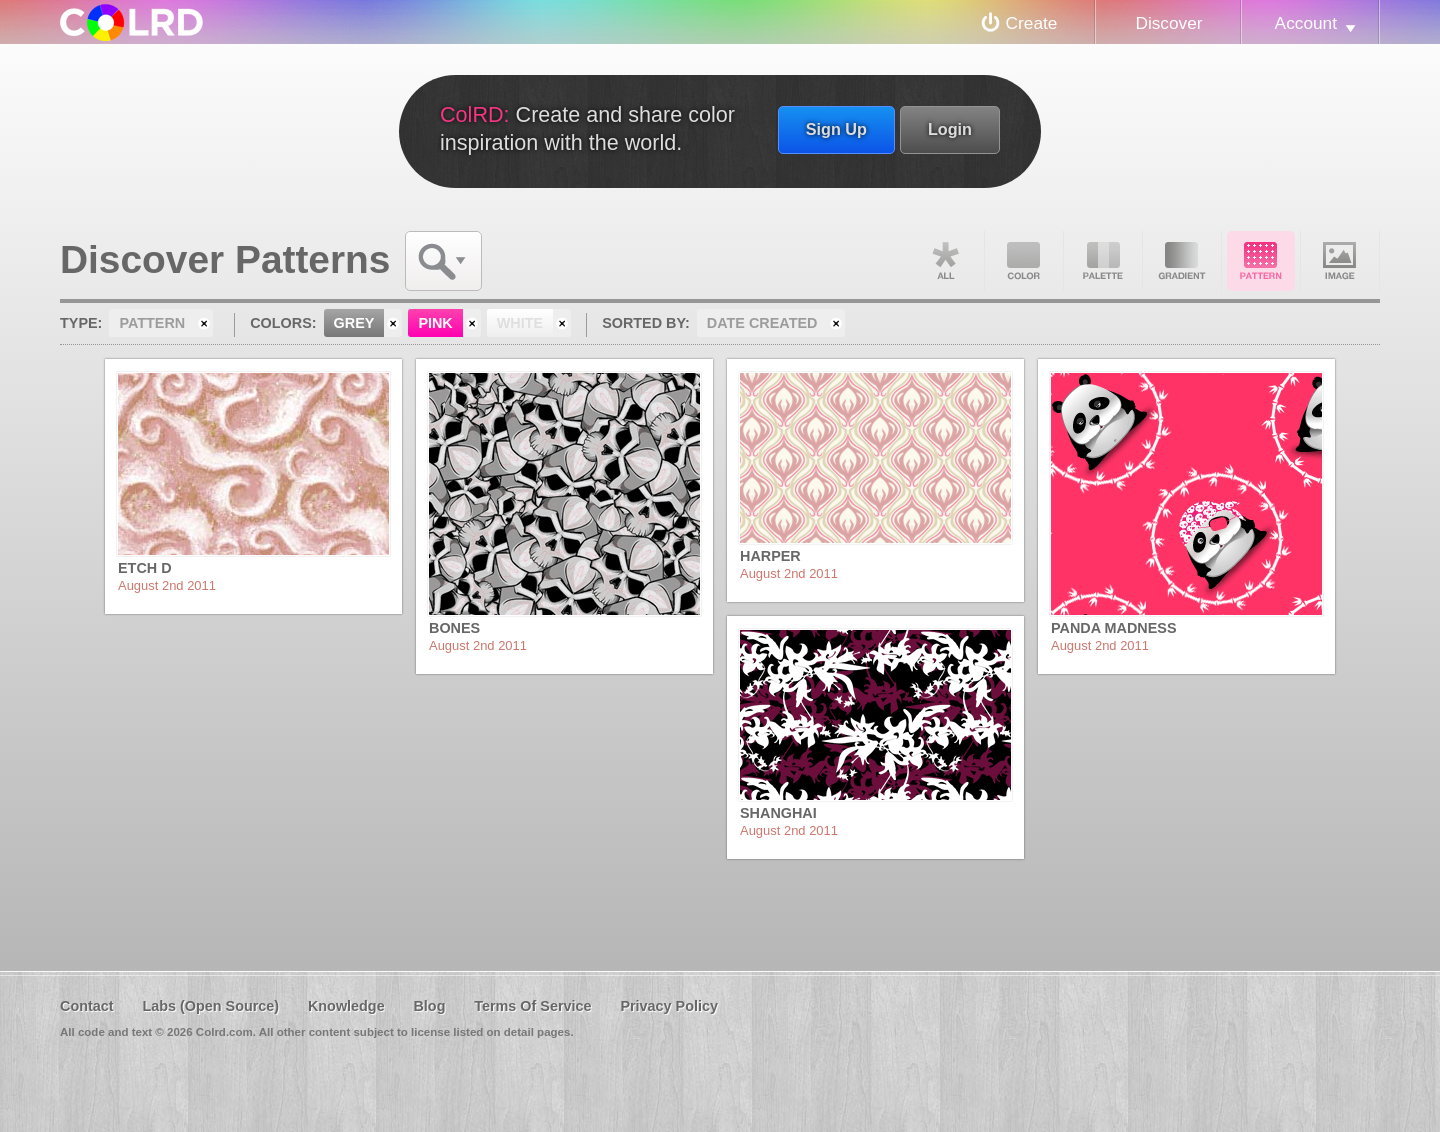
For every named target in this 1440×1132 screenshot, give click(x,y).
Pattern (1261, 261)
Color (1024, 261)
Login (950, 129)
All (945, 261)
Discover (1168, 23)
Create (1032, 23)
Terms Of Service (532, 1006)
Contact (87, 1006)
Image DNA (1340, 261)
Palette (1103, 261)
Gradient (1182, 261)
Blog (429, 1006)
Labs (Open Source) (210, 1006)
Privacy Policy (669, 1006)
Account (1306, 23)
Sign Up (836, 129)
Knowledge (346, 1006)
